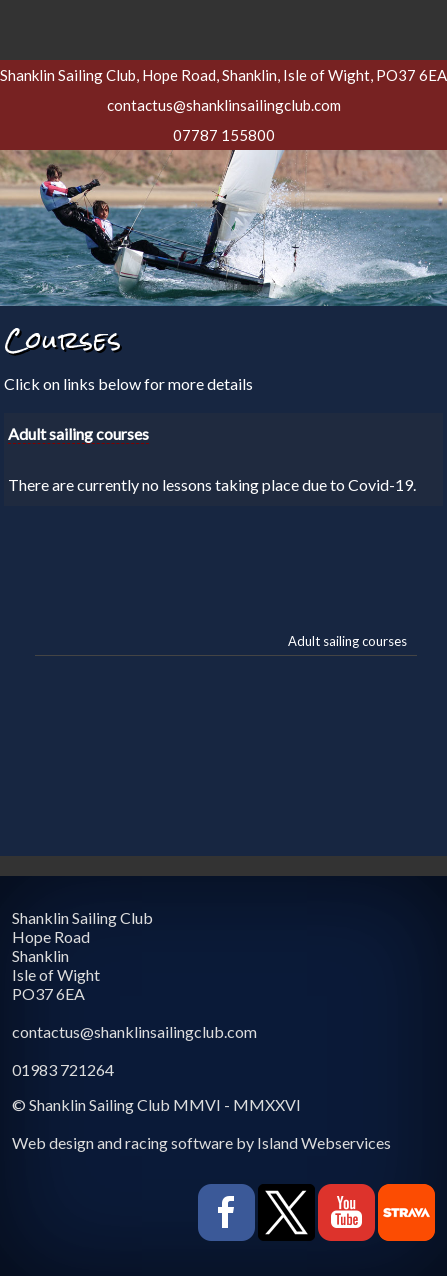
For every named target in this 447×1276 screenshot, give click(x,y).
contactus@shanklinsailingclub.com (224, 105)
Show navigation (224, 25)
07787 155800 (224, 135)
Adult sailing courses (347, 641)
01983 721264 (63, 1069)
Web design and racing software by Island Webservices (201, 1142)
